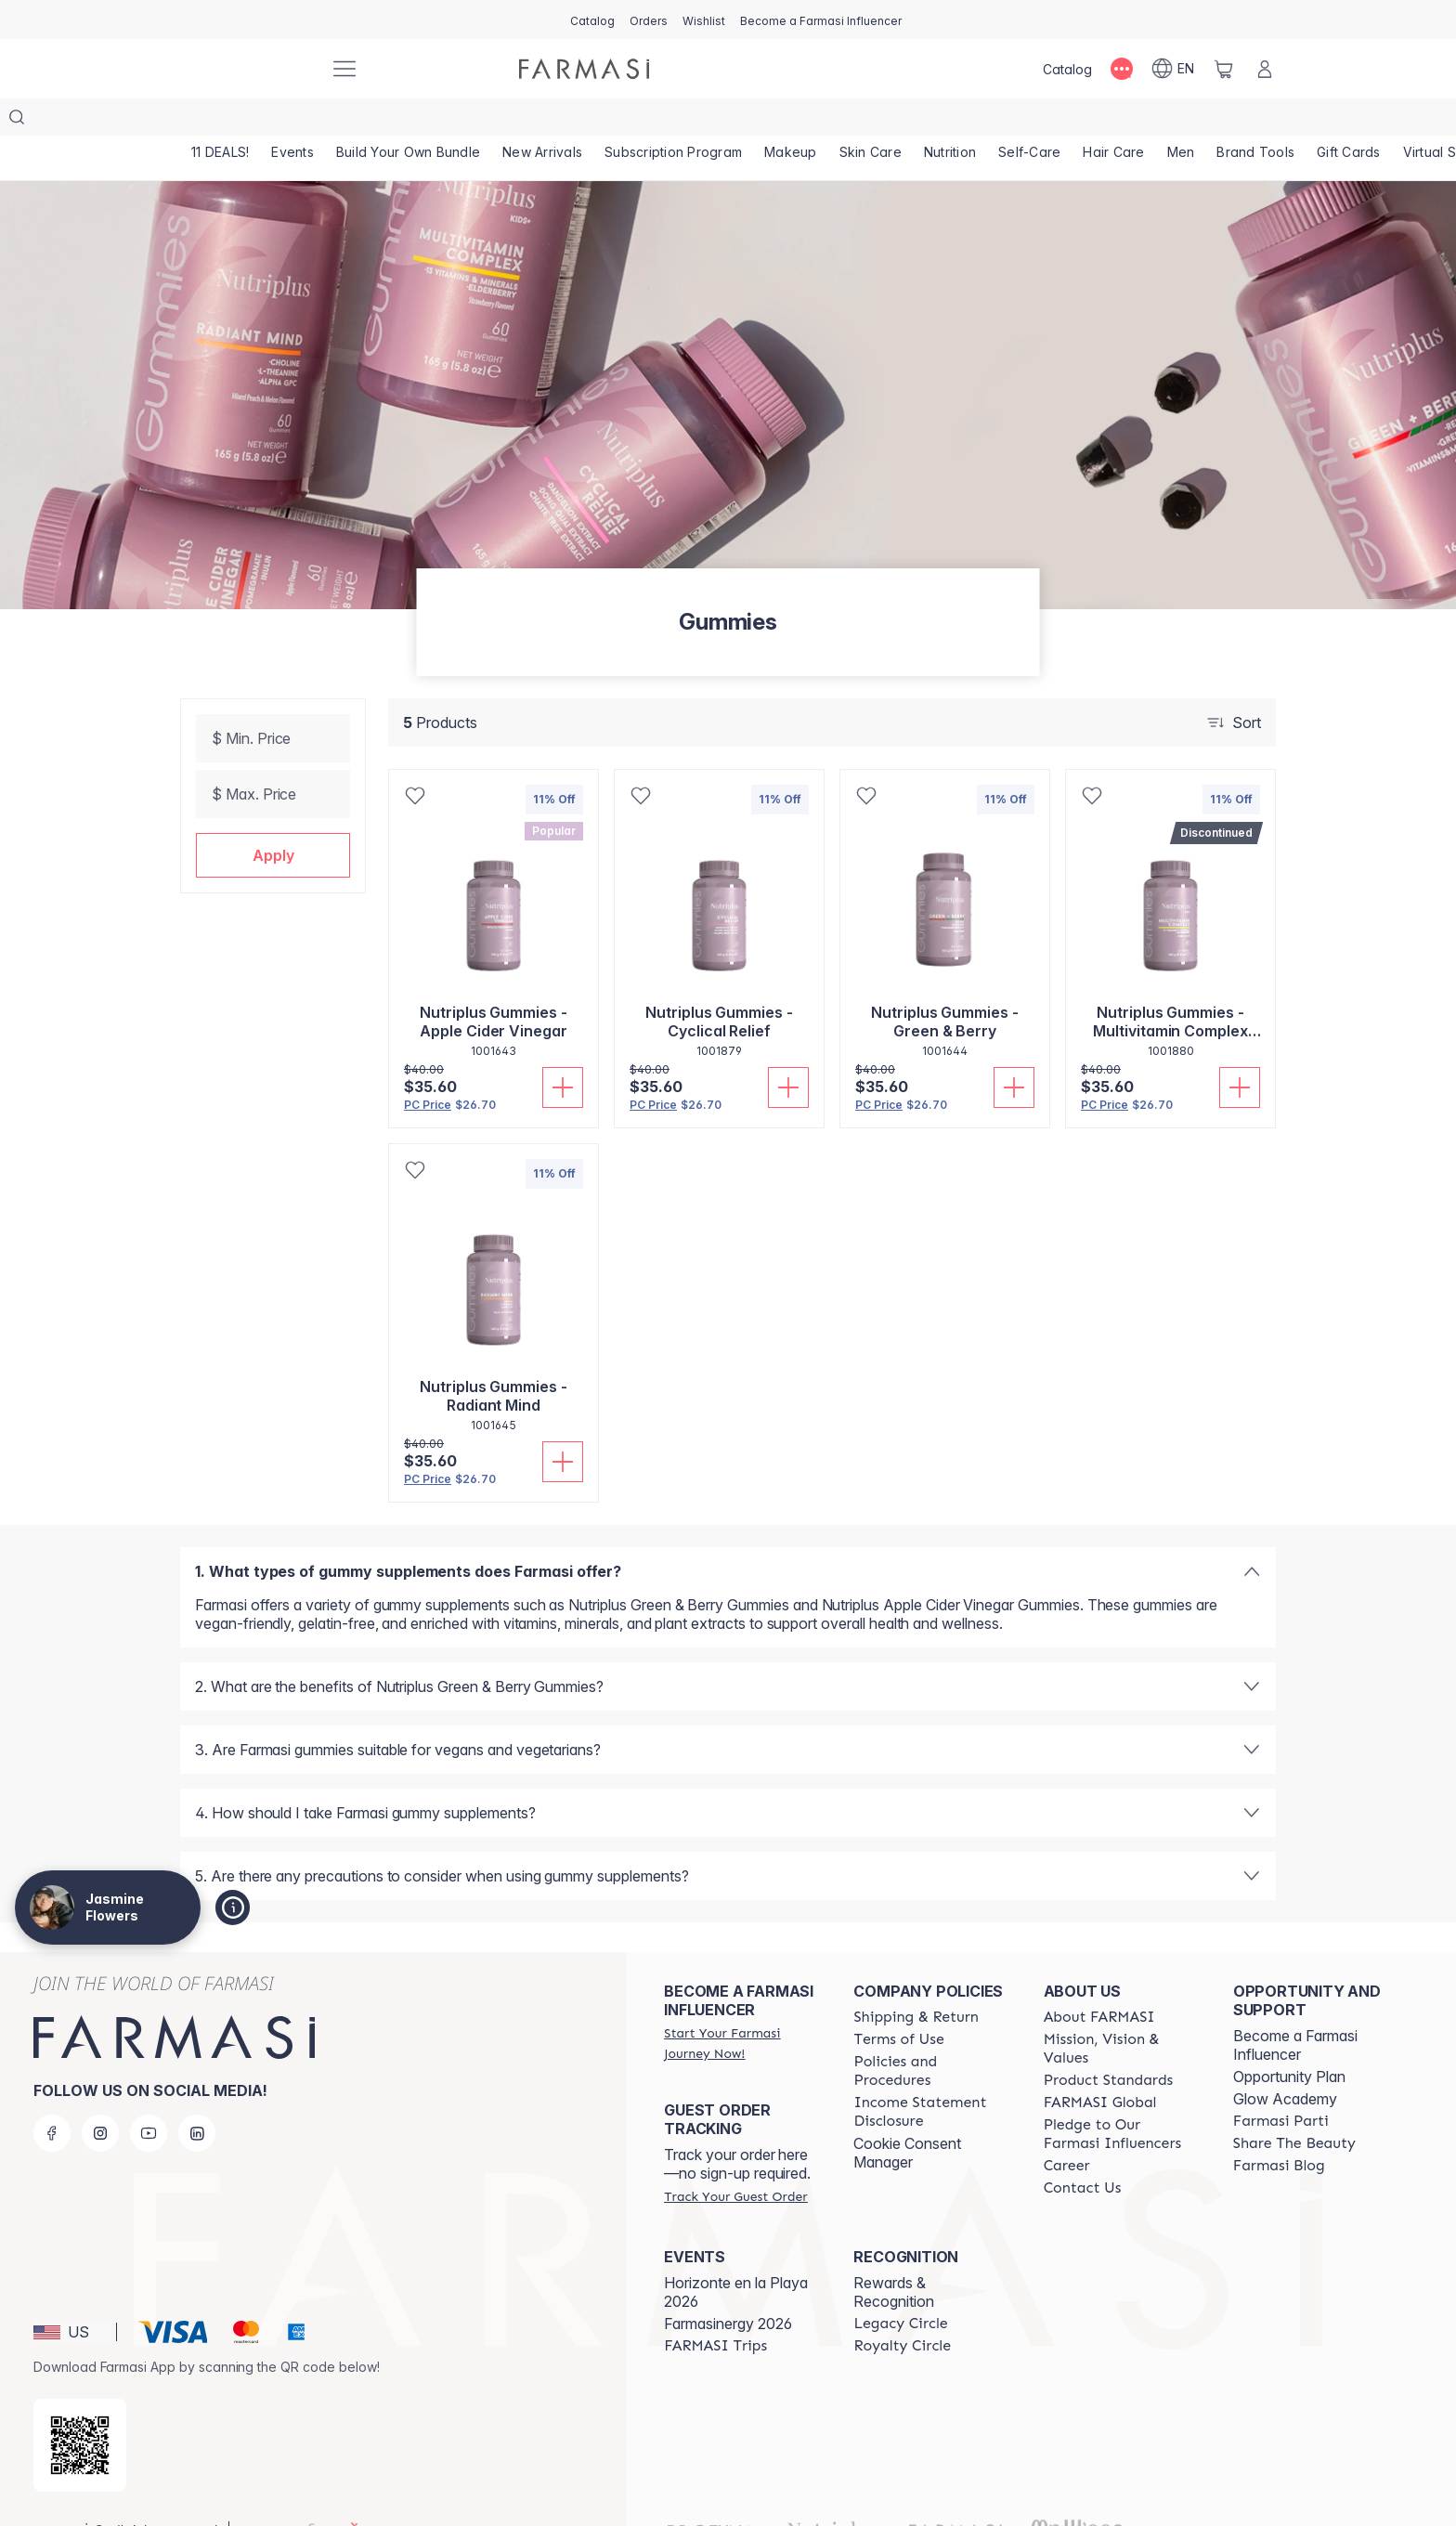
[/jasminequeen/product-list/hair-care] (1125, 120)
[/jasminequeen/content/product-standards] (1109, 2043)
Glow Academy (1285, 2061)
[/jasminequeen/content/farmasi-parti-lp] (1281, 2084)
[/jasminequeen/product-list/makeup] (798, 120)
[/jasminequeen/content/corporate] (1100, 2065)
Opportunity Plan (1289, 2039)
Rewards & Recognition (893, 2254)
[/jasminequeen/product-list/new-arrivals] (546, 120)
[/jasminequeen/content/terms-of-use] (898, 2002)
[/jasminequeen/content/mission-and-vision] (1122, 2011)
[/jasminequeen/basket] (1224, 69)
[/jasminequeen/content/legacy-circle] (900, 2286)
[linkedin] (196, 2096)
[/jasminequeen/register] (648, 19)
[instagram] (100, 2096)
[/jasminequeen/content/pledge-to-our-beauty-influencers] (1122, 2097)
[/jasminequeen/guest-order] (735, 2159)
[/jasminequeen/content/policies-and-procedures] (931, 2033)
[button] (273, 818)
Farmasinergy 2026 (728, 2286)
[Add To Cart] (562, 1050)
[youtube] (148, 2096)
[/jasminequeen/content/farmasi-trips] (715, 2308)
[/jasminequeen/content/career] (1067, 2128)
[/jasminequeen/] (245, 69)
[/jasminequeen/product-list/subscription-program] (678, 120)
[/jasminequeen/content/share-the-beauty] (1294, 2106)
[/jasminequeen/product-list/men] (1193, 120)
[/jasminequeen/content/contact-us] (1083, 2151)
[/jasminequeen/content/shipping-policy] (916, 1980)
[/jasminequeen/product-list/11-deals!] (221, 120)
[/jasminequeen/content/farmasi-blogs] (1279, 2128)
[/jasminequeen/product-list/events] (295, 120)
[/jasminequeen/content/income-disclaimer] (931, 2074)
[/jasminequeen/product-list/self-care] (1040, 120)
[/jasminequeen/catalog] (592, 19)
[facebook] (52, 2096)
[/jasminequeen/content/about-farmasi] (1099, 1980)
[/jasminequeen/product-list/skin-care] (878, 120)
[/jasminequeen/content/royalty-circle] (902, 2308)
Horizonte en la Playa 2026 (736, 2254)
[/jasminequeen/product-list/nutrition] (959, 120)
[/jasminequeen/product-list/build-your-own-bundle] (411, 120)
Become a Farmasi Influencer (1295, 2007)
